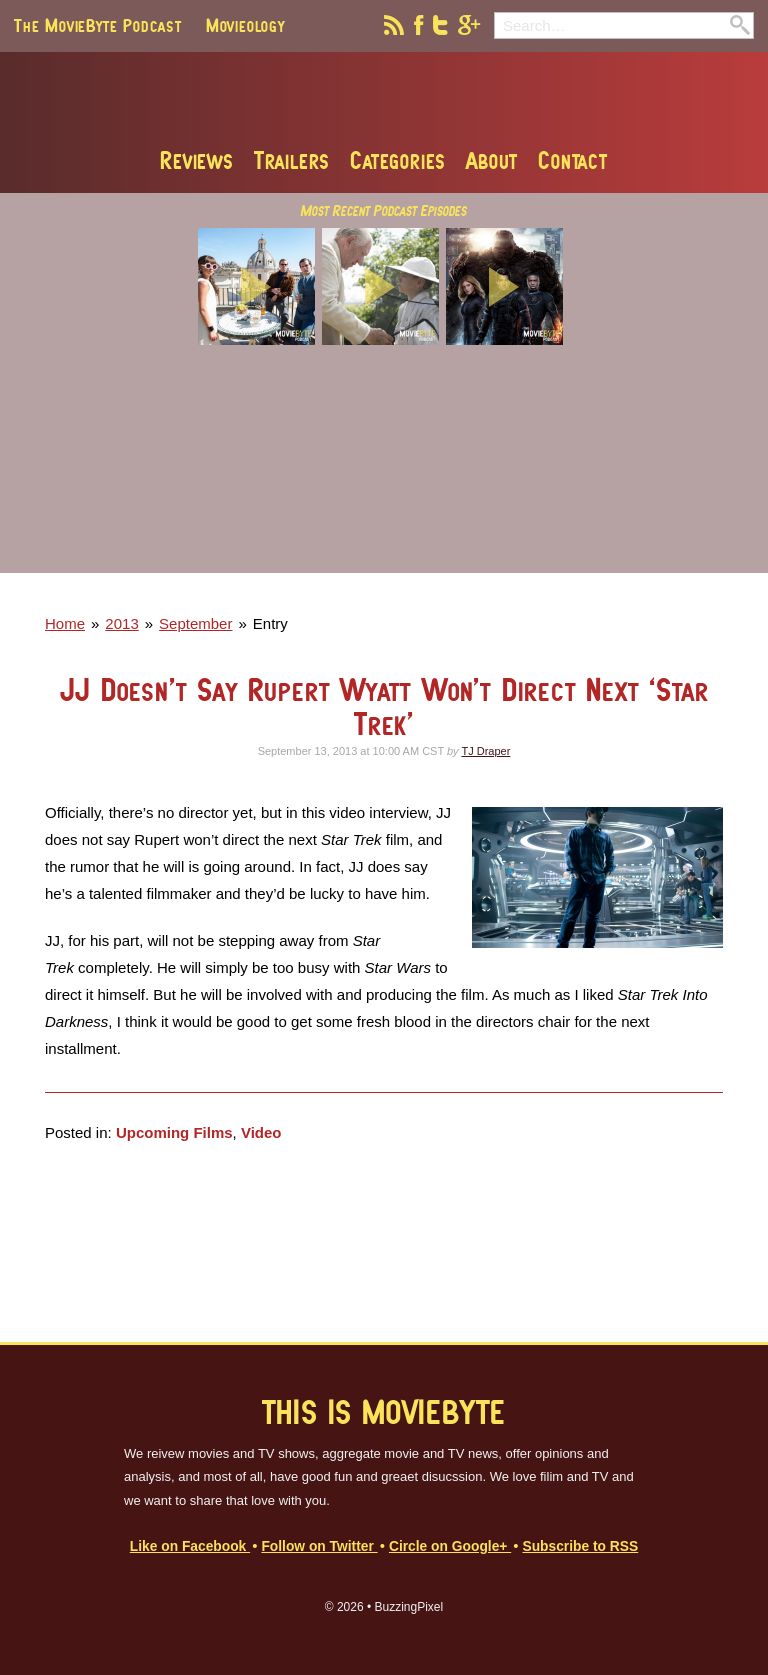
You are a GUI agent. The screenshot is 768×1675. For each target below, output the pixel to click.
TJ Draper (485, 751)
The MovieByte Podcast (98, 25)
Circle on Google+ (450, 1546)
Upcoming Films (174, 1132)
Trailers (292, 160)
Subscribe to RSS (580, 1546)
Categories (398, 160)
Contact (573, 160)
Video (261, 1132)
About (492, 160)
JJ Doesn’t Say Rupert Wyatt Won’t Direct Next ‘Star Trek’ (384, 706)
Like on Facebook (190, 1546)
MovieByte (384, 99)
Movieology (245, 25)
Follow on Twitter (319, 1546)
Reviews (197, 160)
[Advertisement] (384, 473)
